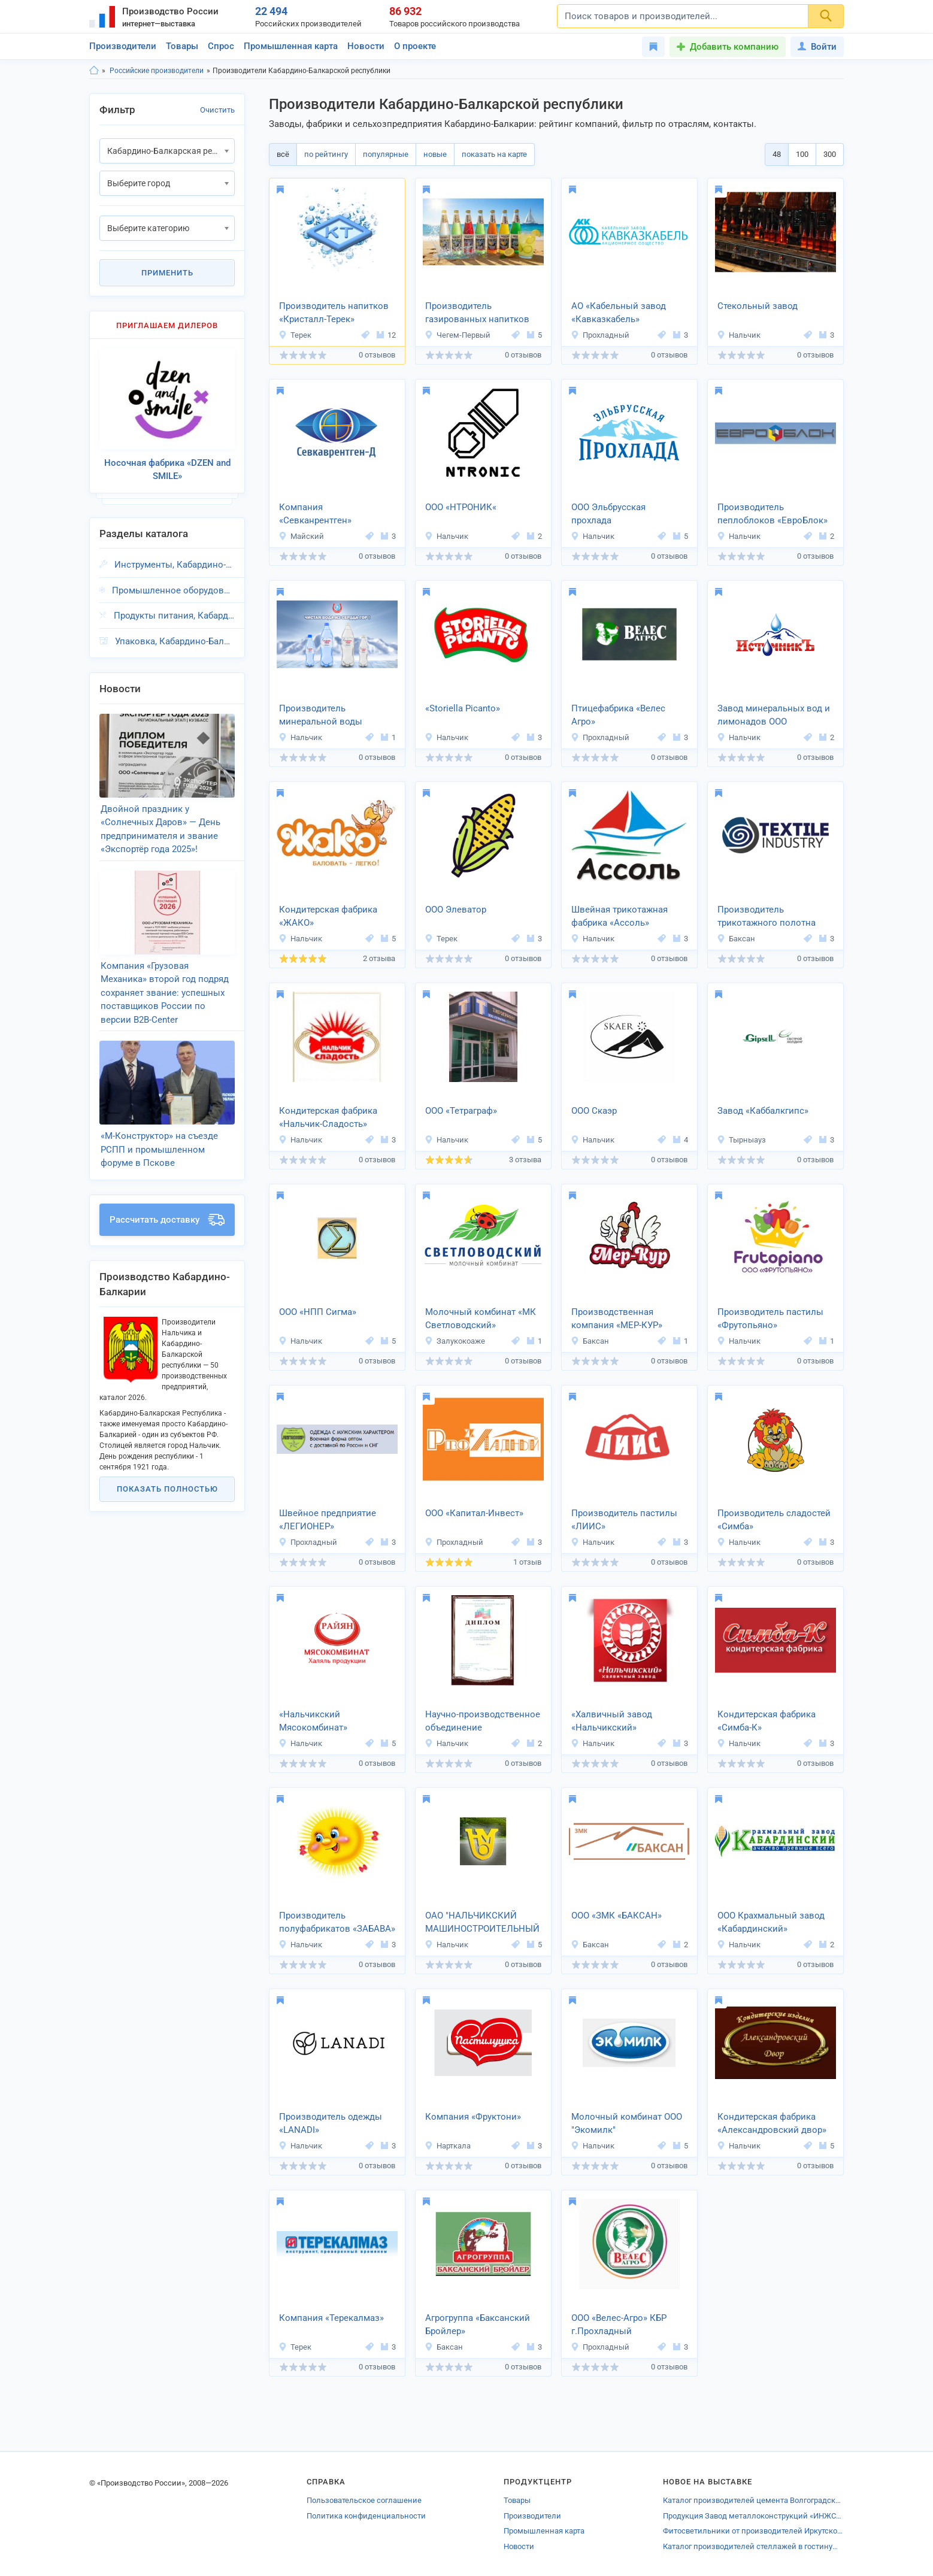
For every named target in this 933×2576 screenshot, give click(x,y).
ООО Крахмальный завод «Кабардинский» (771, 1922)
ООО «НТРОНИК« (460, 507)
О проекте (415, 46)
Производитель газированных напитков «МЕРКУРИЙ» (477, 314)
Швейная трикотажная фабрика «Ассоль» (619, 916)
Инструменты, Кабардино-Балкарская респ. (174, 564)
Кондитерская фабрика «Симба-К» (766, 1721)
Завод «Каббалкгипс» (762, 1110)
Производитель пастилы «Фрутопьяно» (770, 1319)
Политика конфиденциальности (366, 2515)
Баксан (736, 938)
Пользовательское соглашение (364, 2500)
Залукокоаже (455, 1341)
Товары (182, 46)
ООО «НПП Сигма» (317, 1312)
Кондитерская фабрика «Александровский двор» (771, 2123)
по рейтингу (326, 154)
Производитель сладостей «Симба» (774, 1520)
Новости (365, 46)
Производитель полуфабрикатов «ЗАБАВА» (337, 1922)
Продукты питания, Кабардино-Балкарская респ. (174, 615)
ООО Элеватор (455, 909)
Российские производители (157, 70)
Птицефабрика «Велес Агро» (618, 715)
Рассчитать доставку (167, 1220)
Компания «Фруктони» (473, 2116)
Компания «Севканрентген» (315, 514)
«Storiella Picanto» (462, 708)
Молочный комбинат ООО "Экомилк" (626, 2123)
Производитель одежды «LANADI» (330, 2123)
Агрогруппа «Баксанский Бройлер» (477, 2325)
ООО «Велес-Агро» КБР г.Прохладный (619, 2325)
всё (283, 154)
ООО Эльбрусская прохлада (608, 514)
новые (435, 154)
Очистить (217, 109)
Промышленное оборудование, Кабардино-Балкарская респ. (173, 590)
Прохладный (600, 335)
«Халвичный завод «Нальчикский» (611, 1721)
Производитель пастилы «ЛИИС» (624, 1520)
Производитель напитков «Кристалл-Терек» (334, 313)
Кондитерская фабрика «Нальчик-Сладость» (328, 1117)
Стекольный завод (757, 306)
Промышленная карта (291, 46)
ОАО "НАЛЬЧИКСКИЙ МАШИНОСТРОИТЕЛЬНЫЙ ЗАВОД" (482, 1923)
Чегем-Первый (457, 335)
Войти (817, 46)
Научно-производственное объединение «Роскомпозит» (482, 1722)
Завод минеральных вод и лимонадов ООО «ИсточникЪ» (773, 716)
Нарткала (448, 2145)
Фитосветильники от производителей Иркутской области (753, 2530)
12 (386, 335)
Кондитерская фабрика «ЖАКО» (328, 916)
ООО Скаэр (594, 1110)
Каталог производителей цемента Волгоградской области (753, 2500)
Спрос (221, 46)
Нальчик (739, 335)
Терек (294, 335)
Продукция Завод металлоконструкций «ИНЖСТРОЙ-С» (753, 2515)
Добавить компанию (734, 46)
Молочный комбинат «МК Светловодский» (480, 1319)
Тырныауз (741, 1139)
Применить (167, 272)
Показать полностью (167, 1488)
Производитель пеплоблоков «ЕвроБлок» (772, 514)
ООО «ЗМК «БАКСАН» (616, 1915)
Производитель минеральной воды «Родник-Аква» (320, 716)
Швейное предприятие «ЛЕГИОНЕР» (327, 1520)
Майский (301, 536)
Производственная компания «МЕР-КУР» (616, 1319)
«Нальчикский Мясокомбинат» (313, 1721)
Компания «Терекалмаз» (331, 2318)
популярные (385, 154)
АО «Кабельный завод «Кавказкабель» (618, 313)
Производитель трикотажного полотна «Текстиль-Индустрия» (766, 917)
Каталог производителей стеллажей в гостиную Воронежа (753, 2546)
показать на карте (494, 154)
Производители (122, 46)
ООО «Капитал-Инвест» (474, 1513)
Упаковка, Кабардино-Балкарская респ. (175, 641)
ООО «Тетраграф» (461, 1110)
